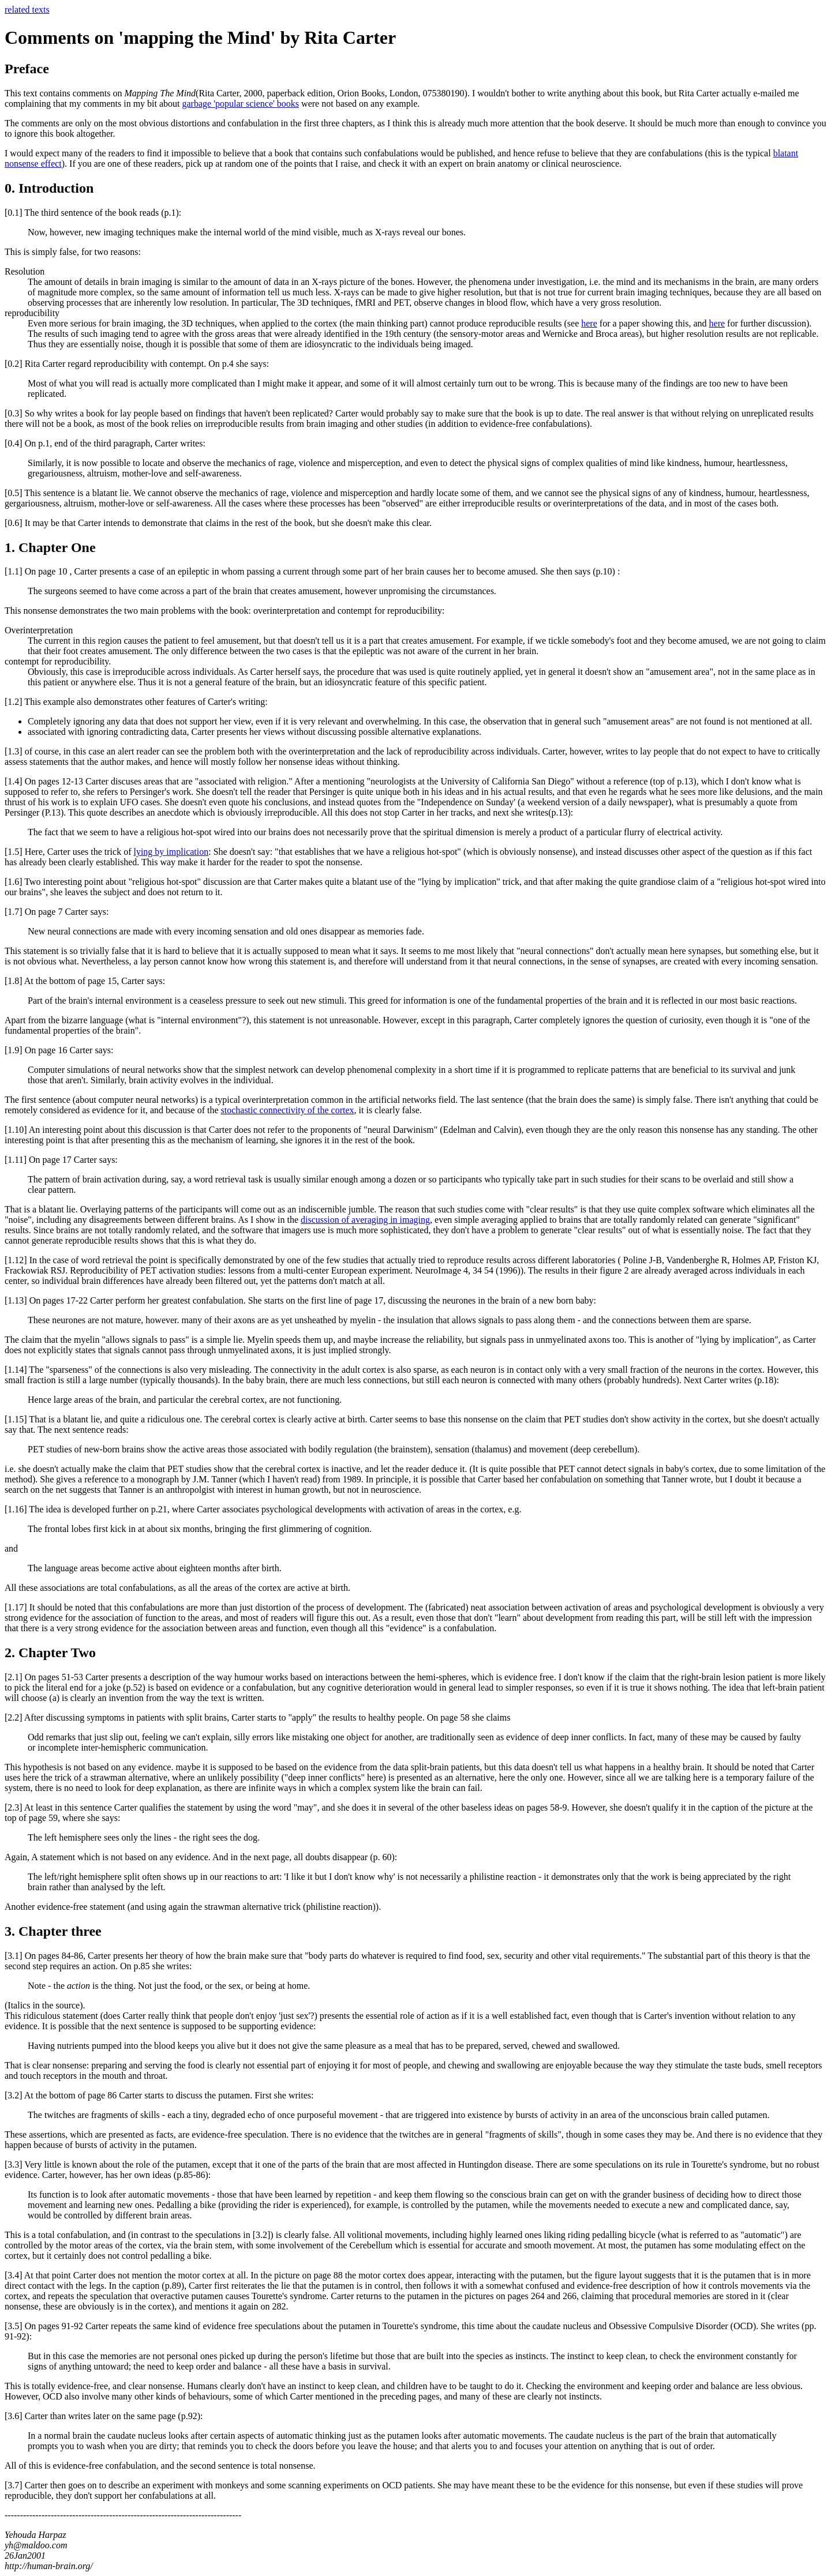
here (589, 323)
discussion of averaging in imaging (365, 1220)
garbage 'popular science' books (241, 103)
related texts (27, 9)
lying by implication (170, 852)
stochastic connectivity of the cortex (287, 1110)
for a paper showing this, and (653, 323)
